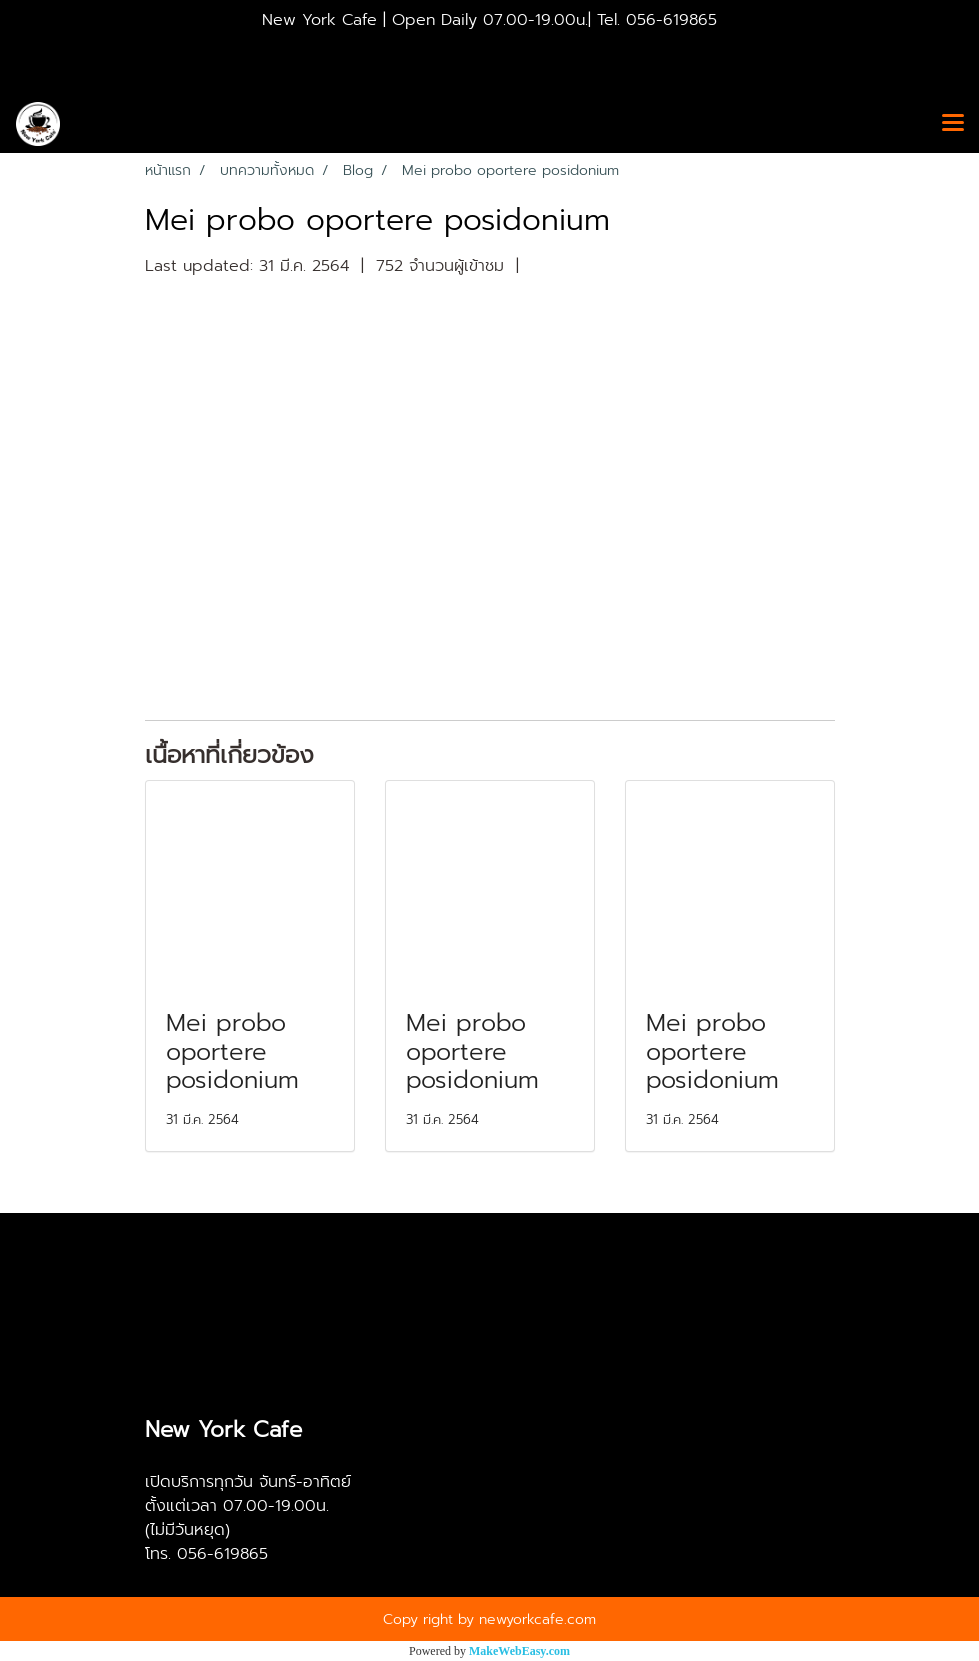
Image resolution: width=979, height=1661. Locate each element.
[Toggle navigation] (953, 124)
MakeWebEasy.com (519, 1651)
